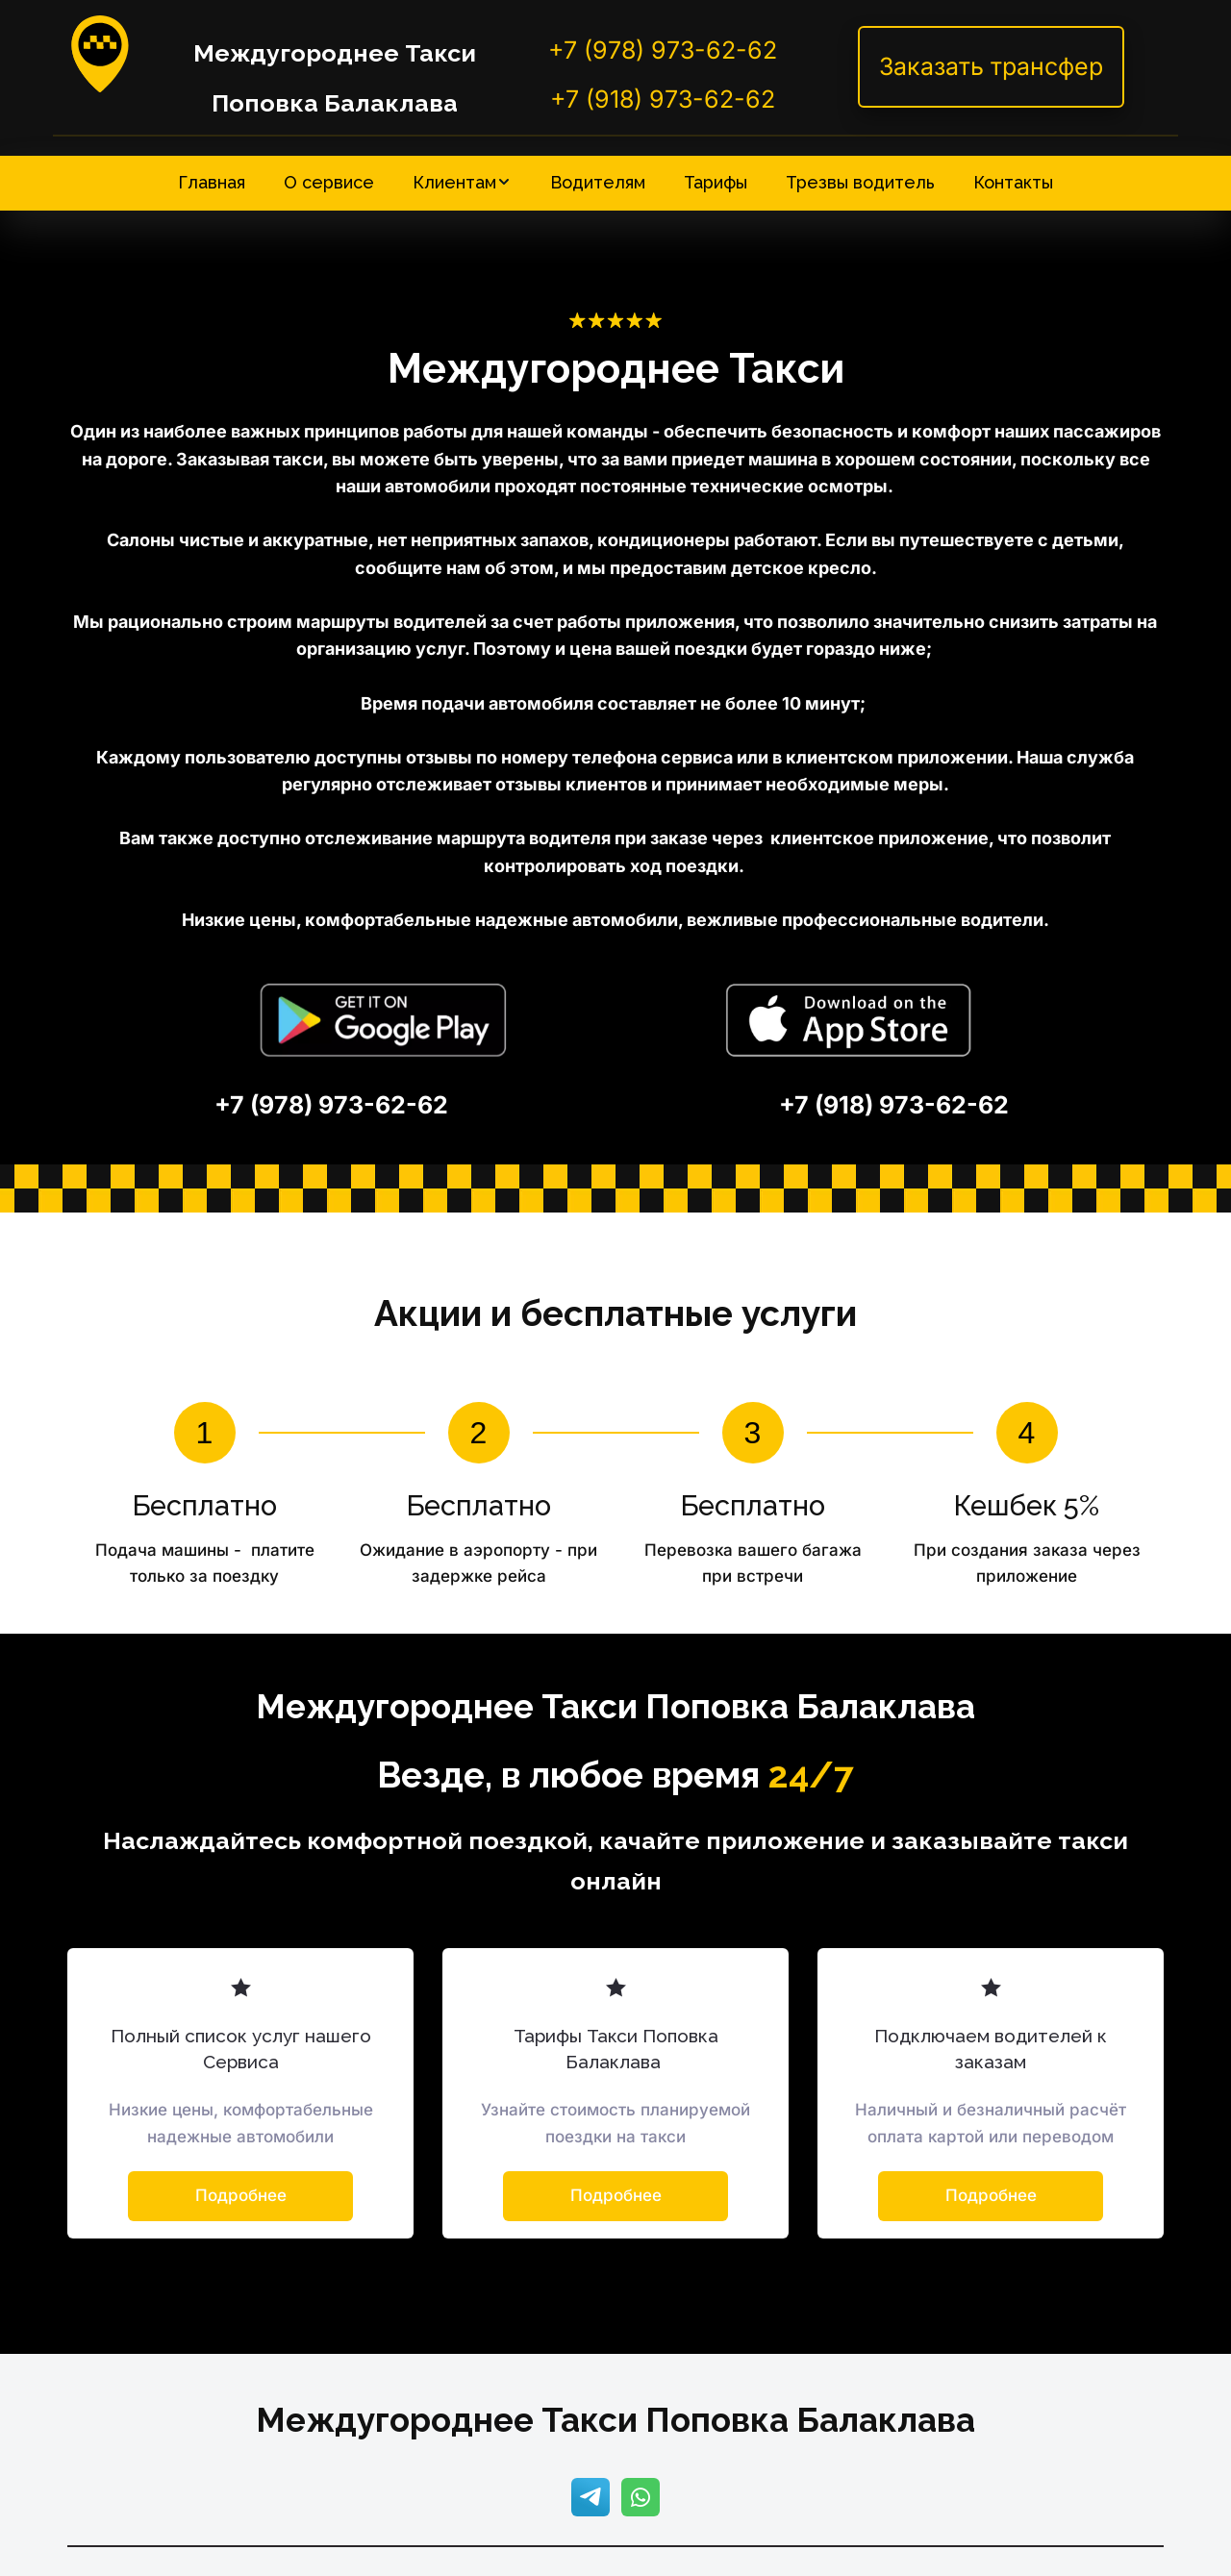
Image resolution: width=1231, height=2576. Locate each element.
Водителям (597, 182)
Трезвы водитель (860, 182)
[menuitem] (211, 182)
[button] (462, 182)
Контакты (1013, 182)
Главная (211, 182)
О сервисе (329, 182)
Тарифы (715, 182)
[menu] (616, 182)
